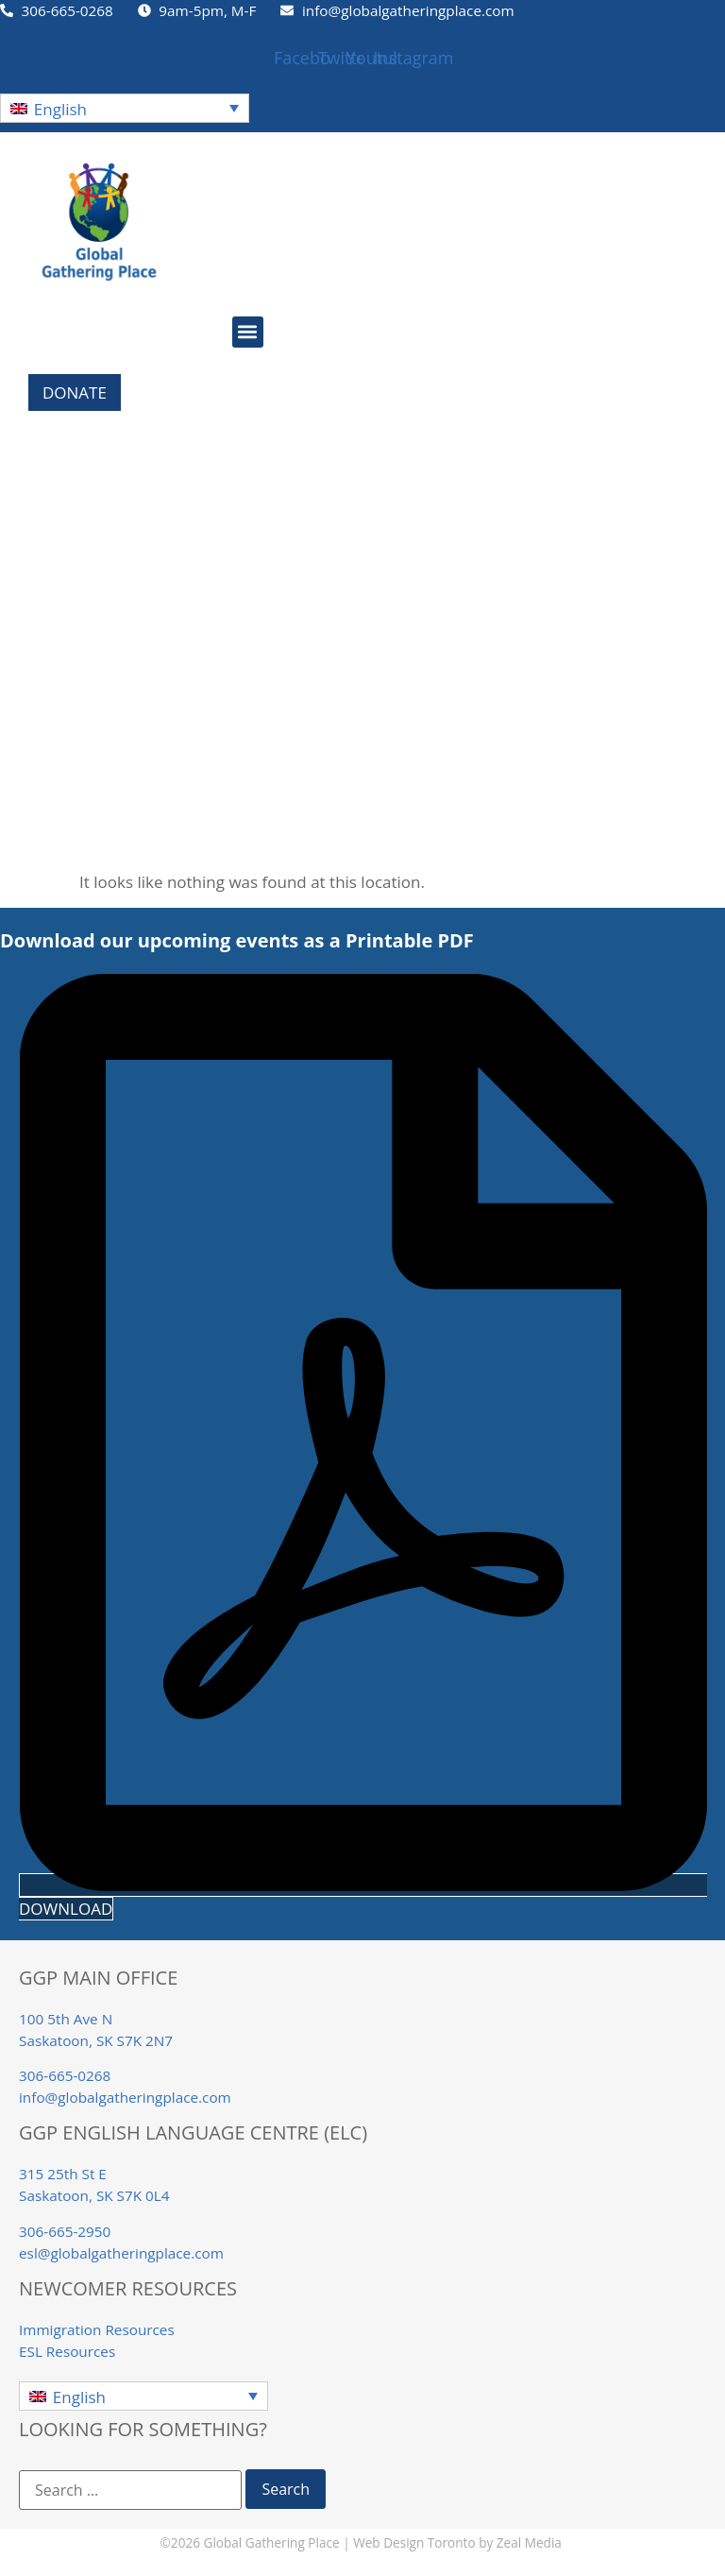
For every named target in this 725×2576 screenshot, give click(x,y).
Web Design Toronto (414, 2542)
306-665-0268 (64, 2075)
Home (22, 508)
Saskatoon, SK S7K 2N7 (96, 2040)
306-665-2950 (64, 2231)
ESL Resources (67, 2351)
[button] (124, 108)
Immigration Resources (97, 2329)
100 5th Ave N (65, 2018)
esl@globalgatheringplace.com (121, 2252)
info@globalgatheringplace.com (125, 2097)
